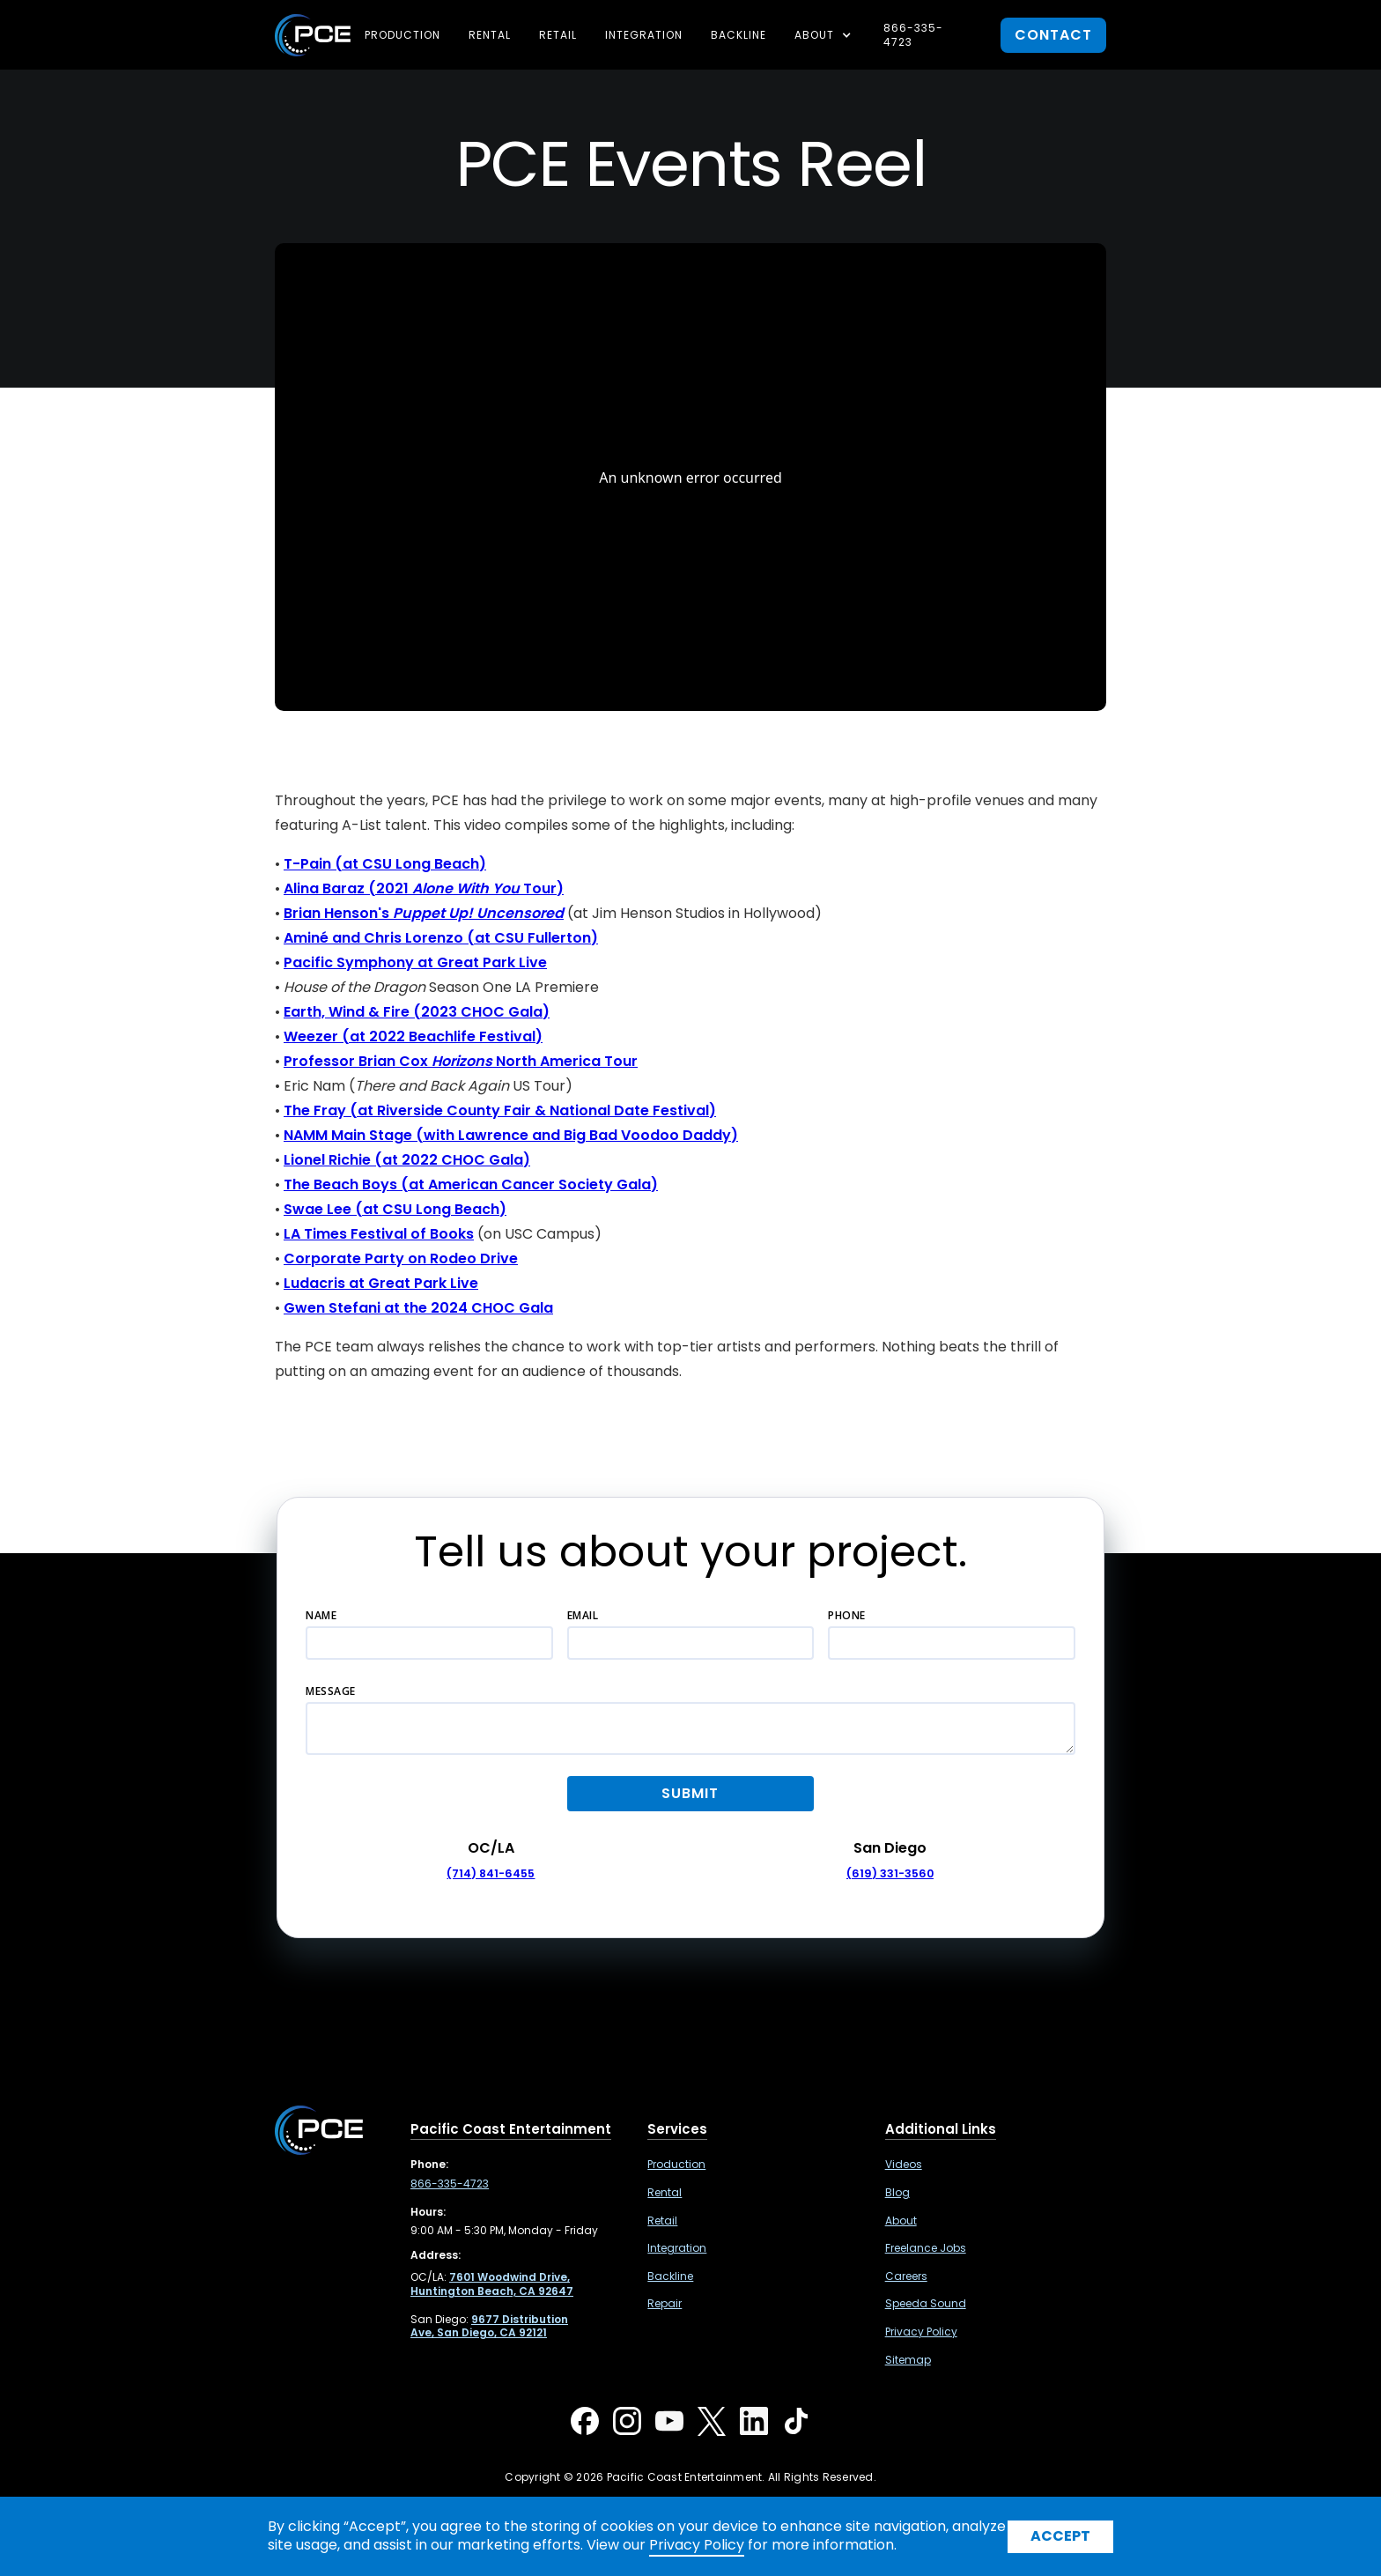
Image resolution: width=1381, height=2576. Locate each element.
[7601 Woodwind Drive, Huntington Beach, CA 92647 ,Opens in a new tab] (491, 2283)
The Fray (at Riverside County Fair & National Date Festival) (500, 1110)
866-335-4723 (913, 34)
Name (321, 1615)
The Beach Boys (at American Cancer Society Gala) (471, 1184)
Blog (897, 2193)
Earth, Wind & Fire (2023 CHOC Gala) (417, 1012)
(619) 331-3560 (890, 1873)
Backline (738, 34)
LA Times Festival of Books (379, 1234)
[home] (313, 35)
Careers (906, 2276)
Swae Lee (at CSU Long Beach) (395, 1209)
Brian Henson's (424, 913)
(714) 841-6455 (491, 1873)
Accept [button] (1060, 2536)
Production (402, 34)
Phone (847, 1615)
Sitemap (908, 2360)
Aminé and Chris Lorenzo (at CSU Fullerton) (441, 938)
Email (583, 1615)
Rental (490, 34)
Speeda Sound (925, 2304)
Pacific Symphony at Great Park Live (415, 962)
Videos (903, 2165)
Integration (644, 34)
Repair (664, 2304)
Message (331, 1691)
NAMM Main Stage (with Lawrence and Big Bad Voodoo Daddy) (511, 1135)
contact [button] (1053, 35)
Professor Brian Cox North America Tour (461, 1061)
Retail (558, 34)
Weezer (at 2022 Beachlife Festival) (413, 1036)
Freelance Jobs (925, 2248)
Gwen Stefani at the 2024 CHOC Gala (418, 1308)
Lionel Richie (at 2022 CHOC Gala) (407, 1160)
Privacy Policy (921, 2332)
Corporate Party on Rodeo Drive (401, 1258)
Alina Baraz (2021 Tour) (424, 888)
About (901, 2221)
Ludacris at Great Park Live (381, 1283)
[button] (824, 35)
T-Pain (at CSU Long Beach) (385, 864)
